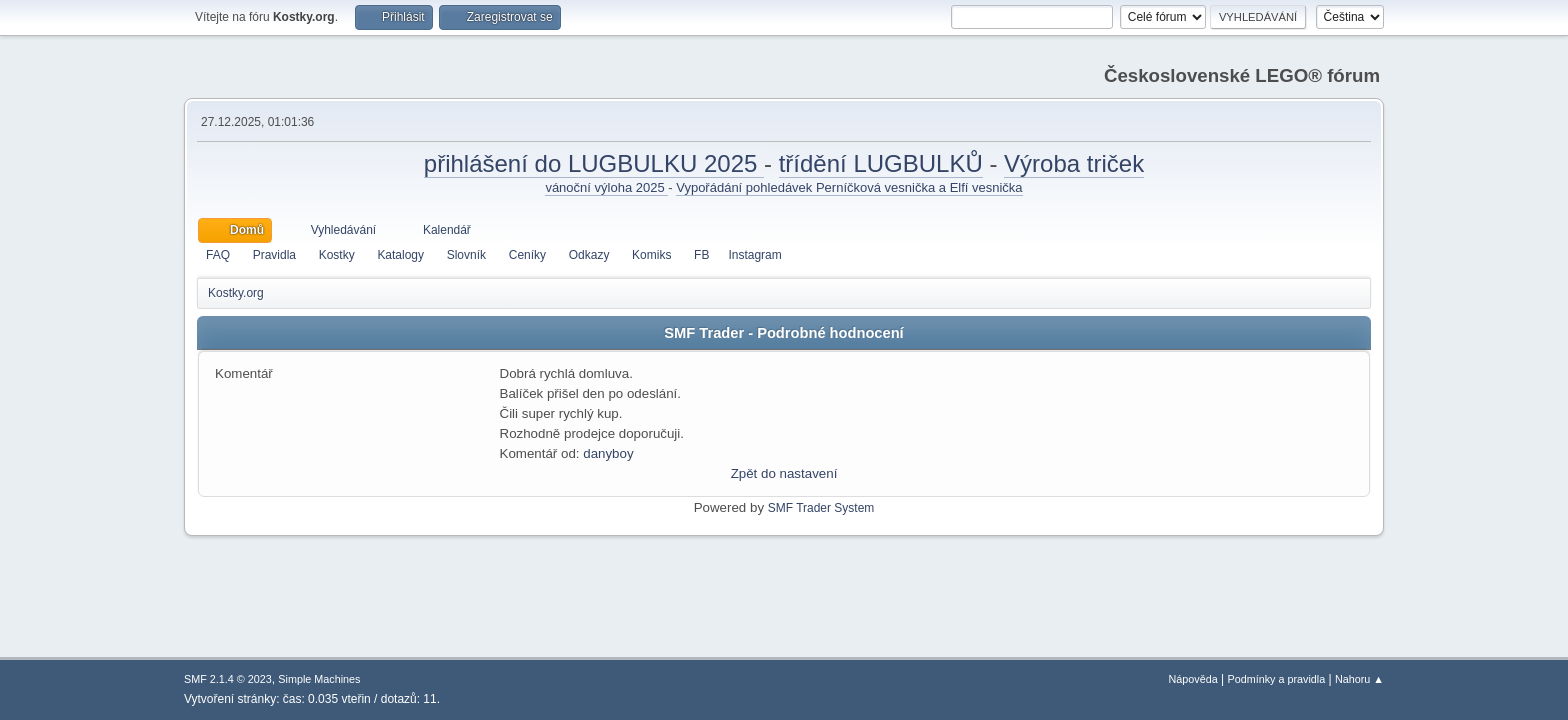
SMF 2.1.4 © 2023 (228, 679)
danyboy (608, 453)
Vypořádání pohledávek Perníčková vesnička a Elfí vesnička (849, 187)
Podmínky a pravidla (1277, 679)
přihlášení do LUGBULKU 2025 (594, 163)
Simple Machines (319, 679)
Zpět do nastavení (784, 473)
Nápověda (1193, 679)
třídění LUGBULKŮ (881, 163)
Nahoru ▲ (1359, 679)
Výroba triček (1074, 163)
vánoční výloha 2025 (606, 187)
